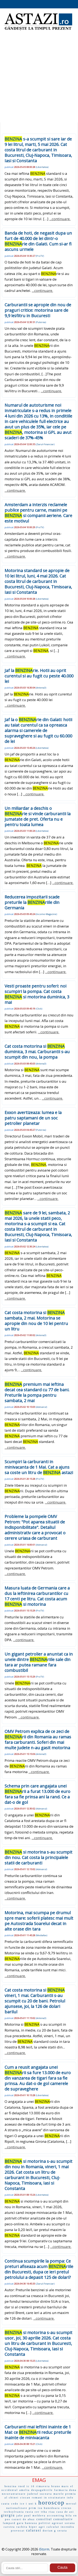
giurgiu (8, 2515)
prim (33, 2508)
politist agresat (51, 2523)
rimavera (43, 2486)
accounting (55, 2515)
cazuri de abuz (23, 2519)
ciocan (25, 2497)
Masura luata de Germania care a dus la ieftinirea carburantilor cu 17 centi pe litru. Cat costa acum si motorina (37, 1596)
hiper (33, 2526)
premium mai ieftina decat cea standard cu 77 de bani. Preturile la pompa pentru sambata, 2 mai (37, 1392)
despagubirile (42, 2490)
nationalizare (16, 2508)
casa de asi (65, 2511)
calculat (53, 2526)
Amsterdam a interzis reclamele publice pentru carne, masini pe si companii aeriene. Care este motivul (38, 513)
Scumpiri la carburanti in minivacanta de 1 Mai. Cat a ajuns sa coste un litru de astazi (39, 1467)
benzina (11, 2486)
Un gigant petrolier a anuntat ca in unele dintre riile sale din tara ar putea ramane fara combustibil (39, 1662)
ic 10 (31, 2486)
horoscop (51, 2502)
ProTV (39, 255)
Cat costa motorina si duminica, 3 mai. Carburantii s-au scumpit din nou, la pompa (37, 1051)
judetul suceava (39, 2493)
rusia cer (32, 2511)
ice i (23, 2503)
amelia (24, 2490)
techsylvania (14, 2511)
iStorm (44, 2549)
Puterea (40, 322)
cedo (15, 2503)
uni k (33, 2503)
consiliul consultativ (54, 2519)
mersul (71, 2503)
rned (21, 2486)
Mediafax (41, 1935)
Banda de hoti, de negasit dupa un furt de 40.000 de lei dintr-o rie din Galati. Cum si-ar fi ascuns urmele (38, 241)
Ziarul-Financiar (45, 444)
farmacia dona (65, 2490)
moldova (39, 2515)
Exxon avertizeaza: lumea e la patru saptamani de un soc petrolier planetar (33, 1118)
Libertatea (42, 167)
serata (62, 2530)
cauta (5, 2503)
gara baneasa (27, 2523)
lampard (9, 2523)
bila (69, 2515)
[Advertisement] (39, 79)
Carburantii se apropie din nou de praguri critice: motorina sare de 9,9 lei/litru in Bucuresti (38, 310)
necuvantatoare (14, 2493)
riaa (52, 2511)
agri (42, 2526)
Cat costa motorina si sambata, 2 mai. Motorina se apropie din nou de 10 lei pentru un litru (36, 1321)
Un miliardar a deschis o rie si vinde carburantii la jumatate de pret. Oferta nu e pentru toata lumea (38, 816)
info (70, 2497)
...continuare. (60, 218)
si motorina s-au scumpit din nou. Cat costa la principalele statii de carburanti (38, 1857)
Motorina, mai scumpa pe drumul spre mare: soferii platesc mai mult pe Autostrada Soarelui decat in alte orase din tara (39, 1921)
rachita (22, 2526)
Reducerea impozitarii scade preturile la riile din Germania (32, 902)
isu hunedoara (49, 2508)
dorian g (49, 2530)
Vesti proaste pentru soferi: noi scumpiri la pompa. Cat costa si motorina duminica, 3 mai (37, 994)
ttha (44, 2511)
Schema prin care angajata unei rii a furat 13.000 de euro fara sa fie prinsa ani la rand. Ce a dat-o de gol (37, 1794)
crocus (66, 2508)
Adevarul (41, 1406)
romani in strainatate (49, 2497)
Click (39, 1008)
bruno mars (60, 2486)
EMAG (39, 2479)
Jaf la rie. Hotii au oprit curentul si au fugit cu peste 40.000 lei (39, 676)
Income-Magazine (46, 914)
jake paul (23, 2515)
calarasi (33, 2530)
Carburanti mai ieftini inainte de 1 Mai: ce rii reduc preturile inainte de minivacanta (38, 2432)
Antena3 (41, 687)
